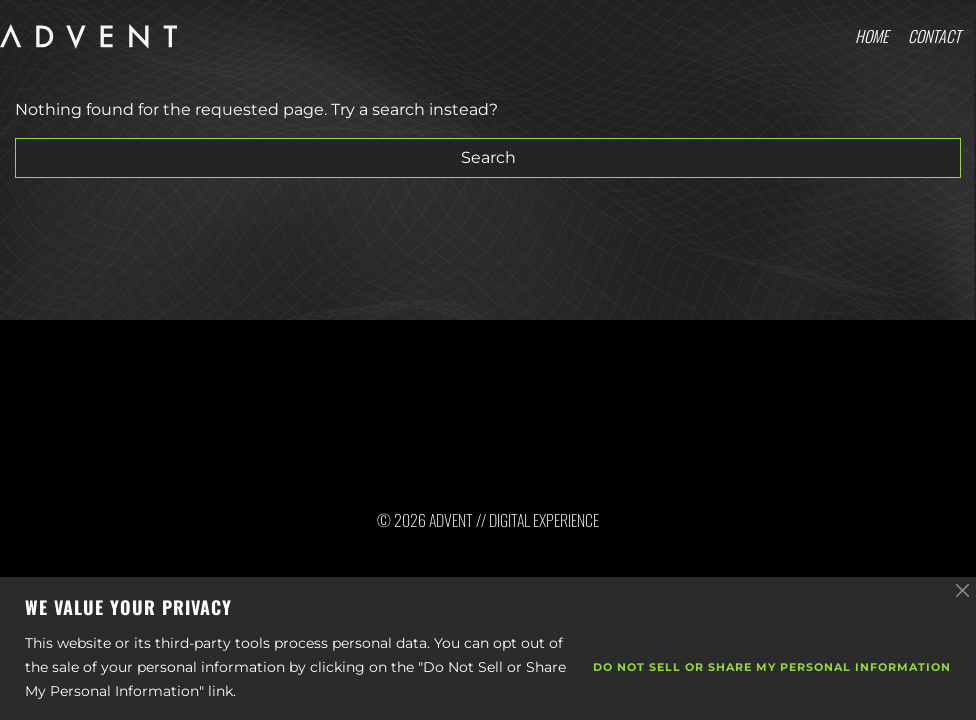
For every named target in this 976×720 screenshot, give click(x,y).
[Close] (963, 591)
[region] (488, 648)
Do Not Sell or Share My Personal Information (772, 667)
